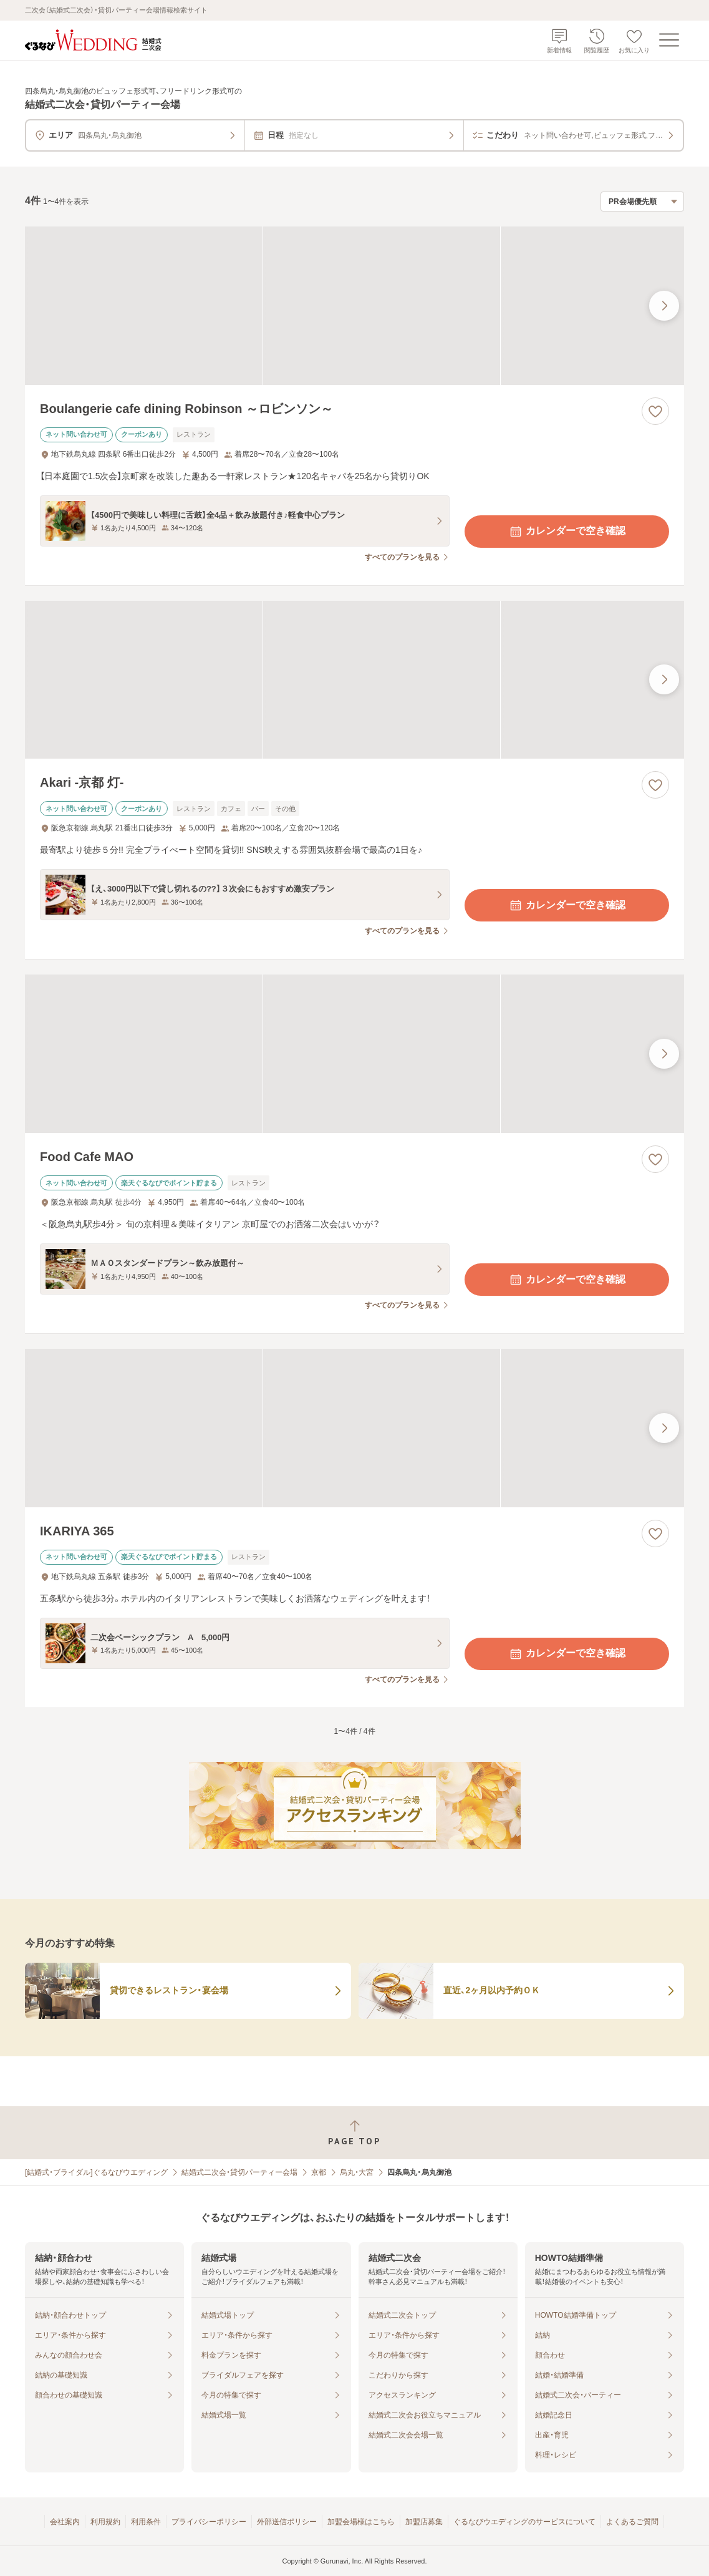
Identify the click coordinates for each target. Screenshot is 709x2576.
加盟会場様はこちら (361, 2521)
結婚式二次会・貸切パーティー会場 (239, 2172)
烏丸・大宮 (357, 2172)
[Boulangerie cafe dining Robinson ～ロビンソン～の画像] (354, 305)
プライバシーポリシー (208, 2521)
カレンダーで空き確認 (566, 531)
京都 (318, 2172)
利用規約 (105, 2521)
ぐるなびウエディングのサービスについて (524, 2521)
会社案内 (65, 2521)
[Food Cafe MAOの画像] (354, 1054)
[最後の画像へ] (664, 306)
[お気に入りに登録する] (655, 411)
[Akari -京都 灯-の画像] (354, 680)
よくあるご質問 (632, 2521)
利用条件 (146, 2521)
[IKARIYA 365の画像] (354, 1428)
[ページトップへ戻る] (354, 2132)
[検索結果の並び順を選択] (642, 201)
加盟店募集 (424, 2521)
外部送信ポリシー (287, 2521)
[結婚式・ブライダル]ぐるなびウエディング (96, 2172)
